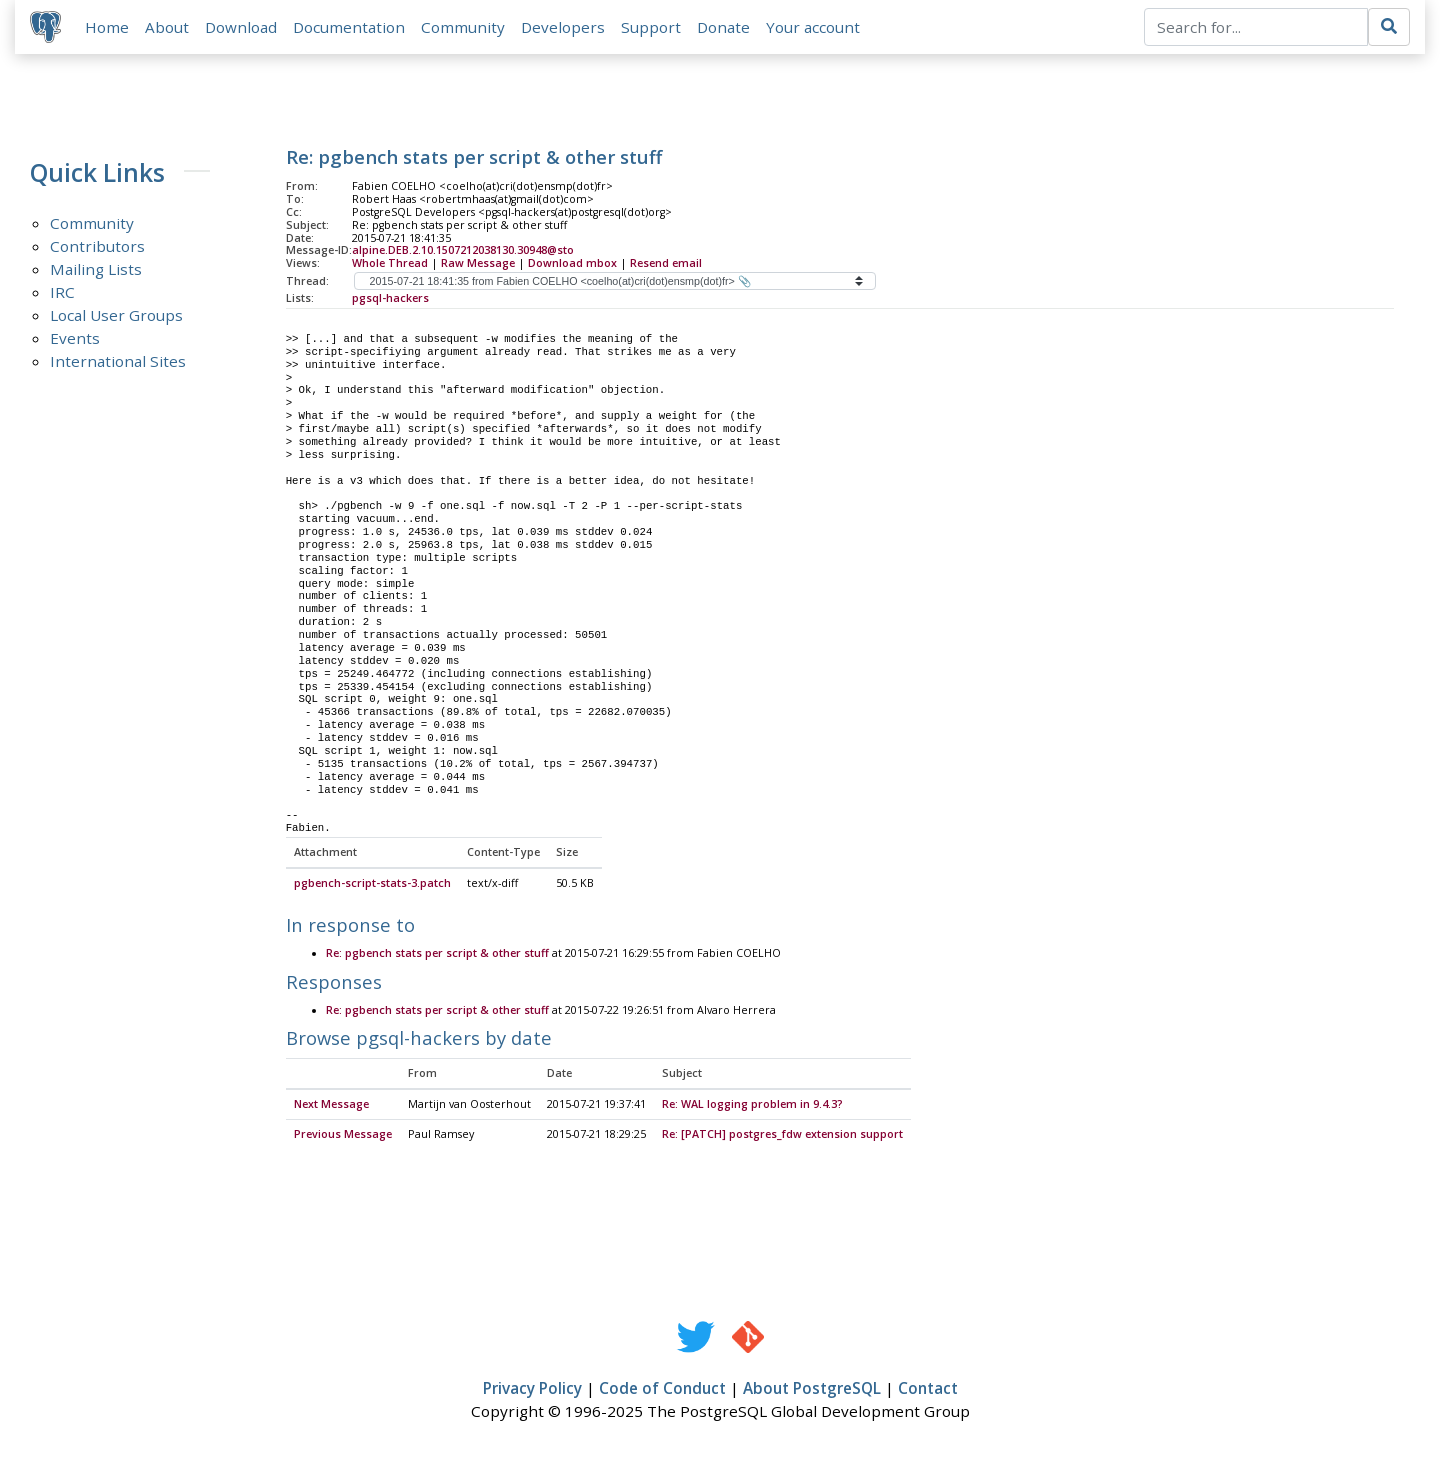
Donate (724, 27)
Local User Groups (116, 316)
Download (242, 27)
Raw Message (478, 264)
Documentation (350, 27)
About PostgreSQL (812, 1390)
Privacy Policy (532, 1390)
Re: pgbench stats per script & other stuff (437, 955)
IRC (62, 293)
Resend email (666, 264)
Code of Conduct (662, 1390)
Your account (814, 27)
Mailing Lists (96, 270)
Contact (928, 1390)
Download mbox (572, 264)
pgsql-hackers (390, 299)
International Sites (118, 362)
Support (652, 27)
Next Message (331, 1106)
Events (75, 339)
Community (464, 27)
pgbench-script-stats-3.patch (372, 885)
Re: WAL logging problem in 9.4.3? (752, 1106)
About (168, 27)
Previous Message (343, 1136)
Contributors (97, 247)
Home (108, 27)
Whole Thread (390, 264)
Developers (564, 27)
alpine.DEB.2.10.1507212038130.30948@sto (463, 251)
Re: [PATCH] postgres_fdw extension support (782, 1136)
